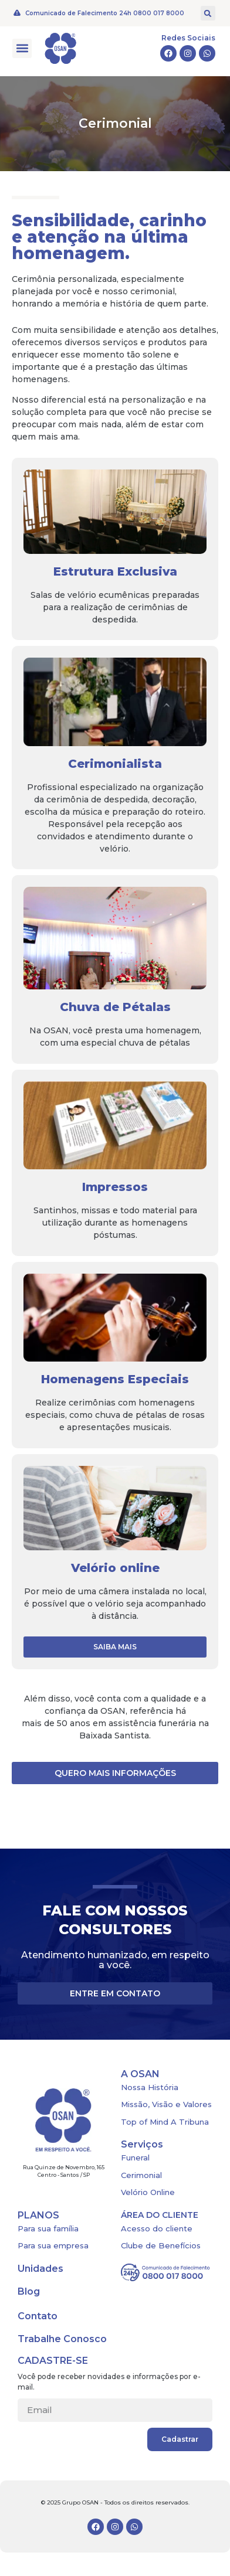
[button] (208, 13)
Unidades (40, 2268)
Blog (29, 2291)
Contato (38, 2316)
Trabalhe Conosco (62, 2338)
